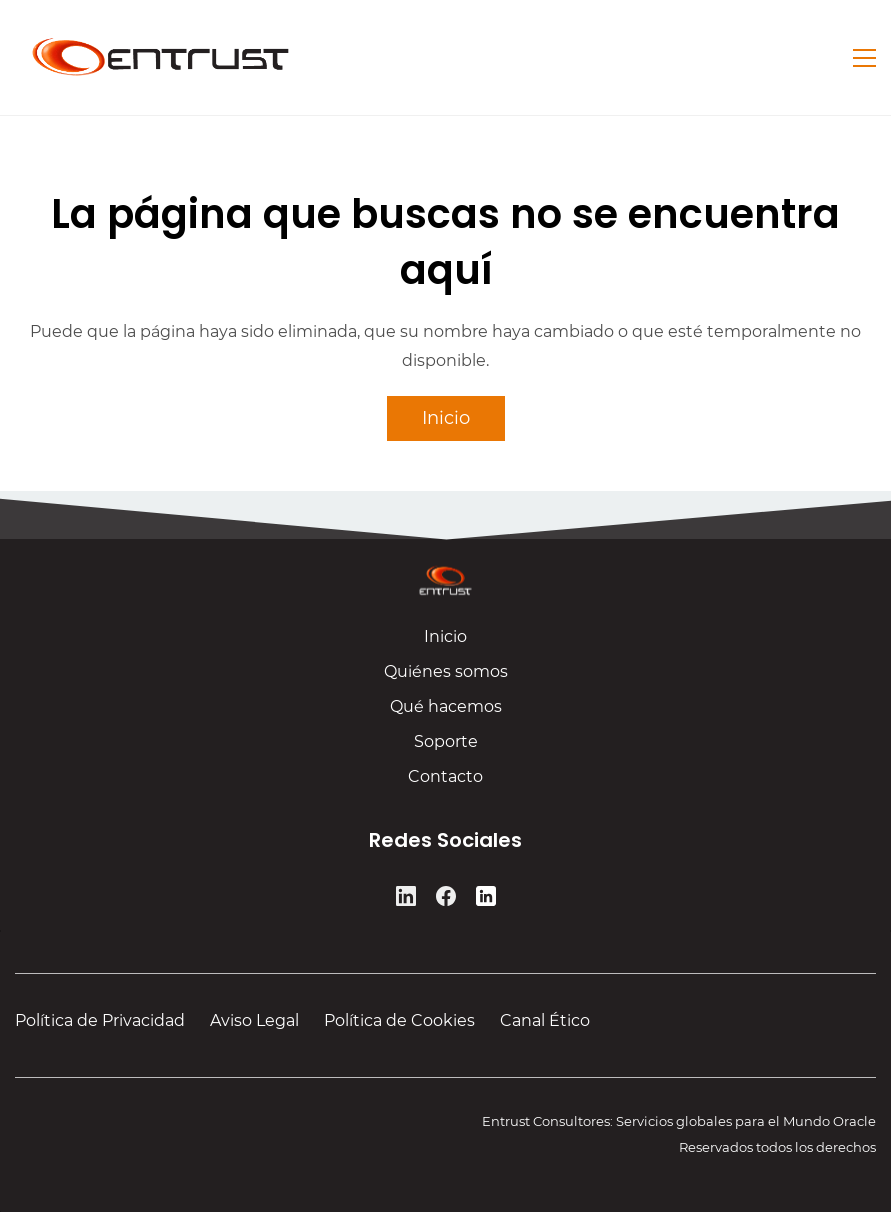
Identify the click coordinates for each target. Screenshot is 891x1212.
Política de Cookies (399, 1020)
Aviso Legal (254, 1020)
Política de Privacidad (100, 1020)
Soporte (446, 746)
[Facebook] (446, 899)
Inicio (445, 641)
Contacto (445, 781)
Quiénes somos (446, 676)
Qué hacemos (446, 711)
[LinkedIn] (406, 899)
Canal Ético (545, 1020)
